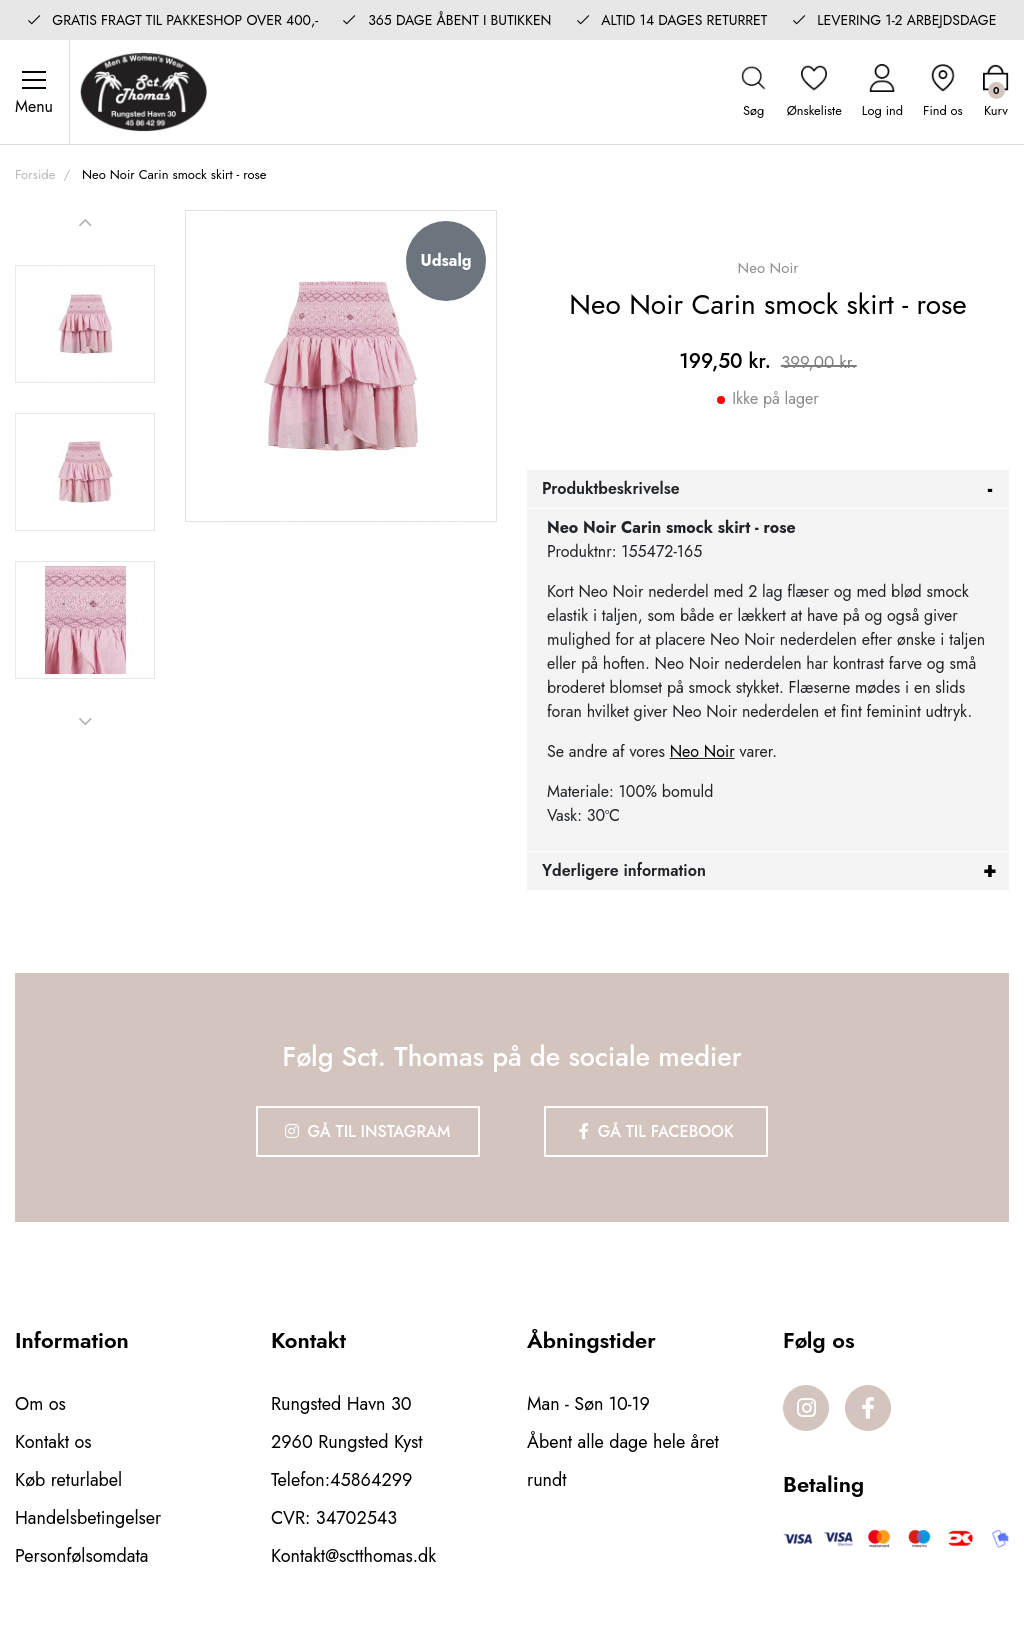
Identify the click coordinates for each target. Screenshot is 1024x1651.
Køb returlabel (68, 1480)
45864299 (371, 1480)
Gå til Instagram (368, 1131)
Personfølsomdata (81, 1556)
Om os (40, 1404)
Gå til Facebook (656, 1131)
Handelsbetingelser (88, 1518)
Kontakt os (53, 1442)
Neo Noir (702, 751)
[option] (85, 324)
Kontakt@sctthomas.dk (353, 1556)
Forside (35, 174)
